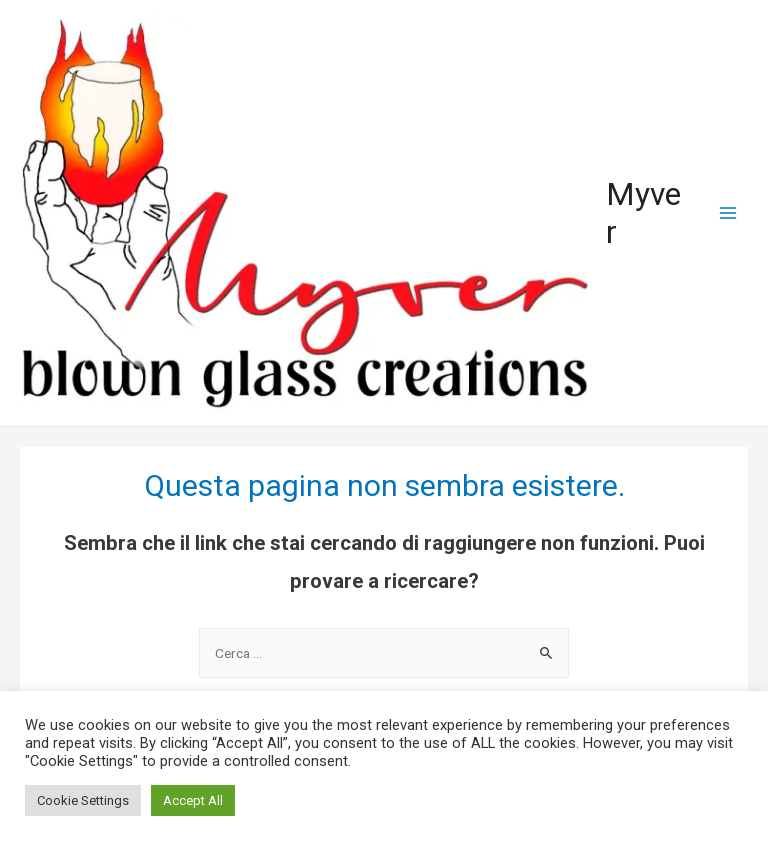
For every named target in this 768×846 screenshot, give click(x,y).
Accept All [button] (193, 800)
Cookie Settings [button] (83, 800)
